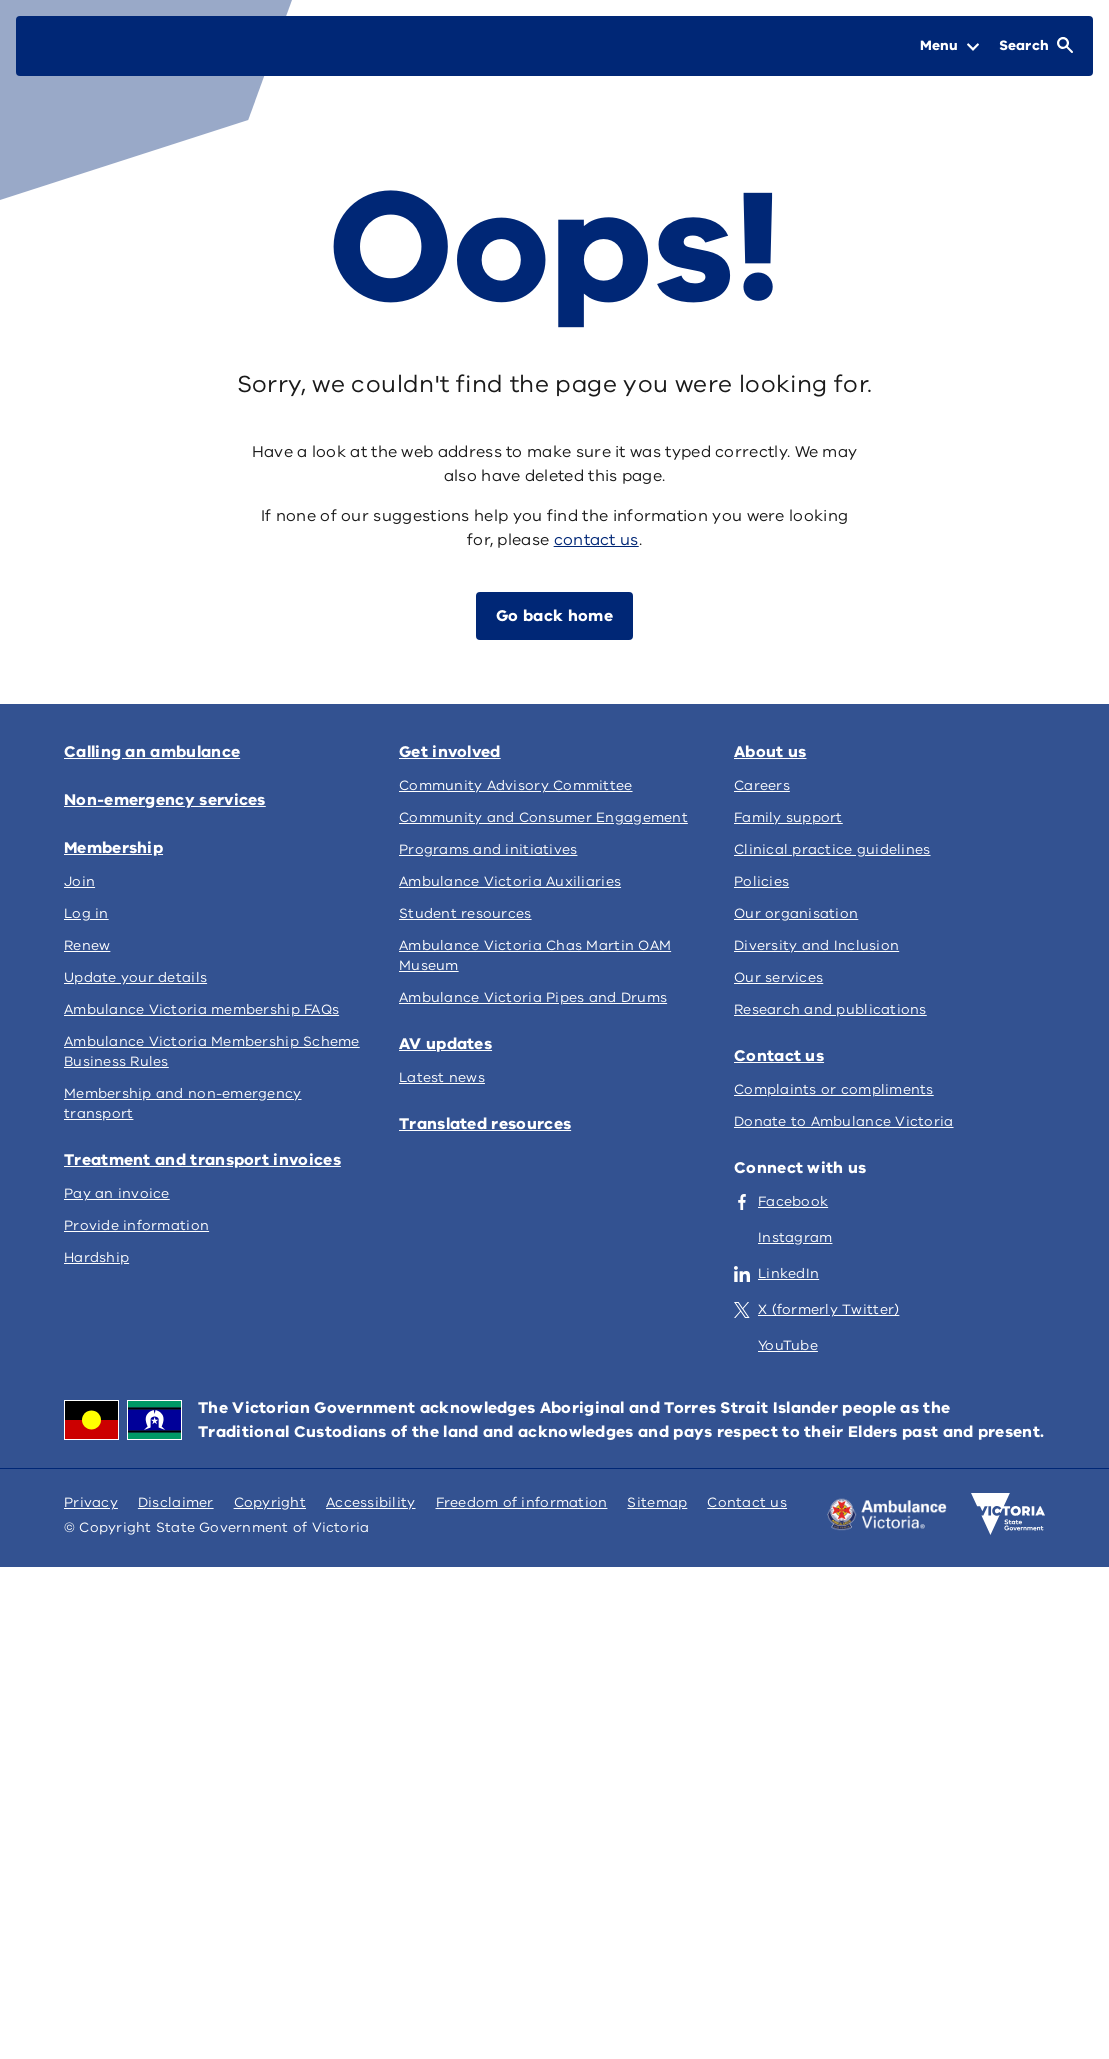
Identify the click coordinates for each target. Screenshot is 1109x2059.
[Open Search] (1036, 46)
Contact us (779, 1056)
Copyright (270, 1502)
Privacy (91, 1502)
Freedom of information (522, 1502)
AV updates (445, 1044)
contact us (596, 540)
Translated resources (485, 1124)
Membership (113, 848)
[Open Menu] (949, 46)
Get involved (450, 752)
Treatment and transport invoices (202, 1160)
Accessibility (371, 1502)
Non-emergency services (165, 800)
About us (770, 752)
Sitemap (657, 1502)
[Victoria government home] (1008, 1514)
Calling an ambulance (152, 752)
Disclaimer (176, 1502)
